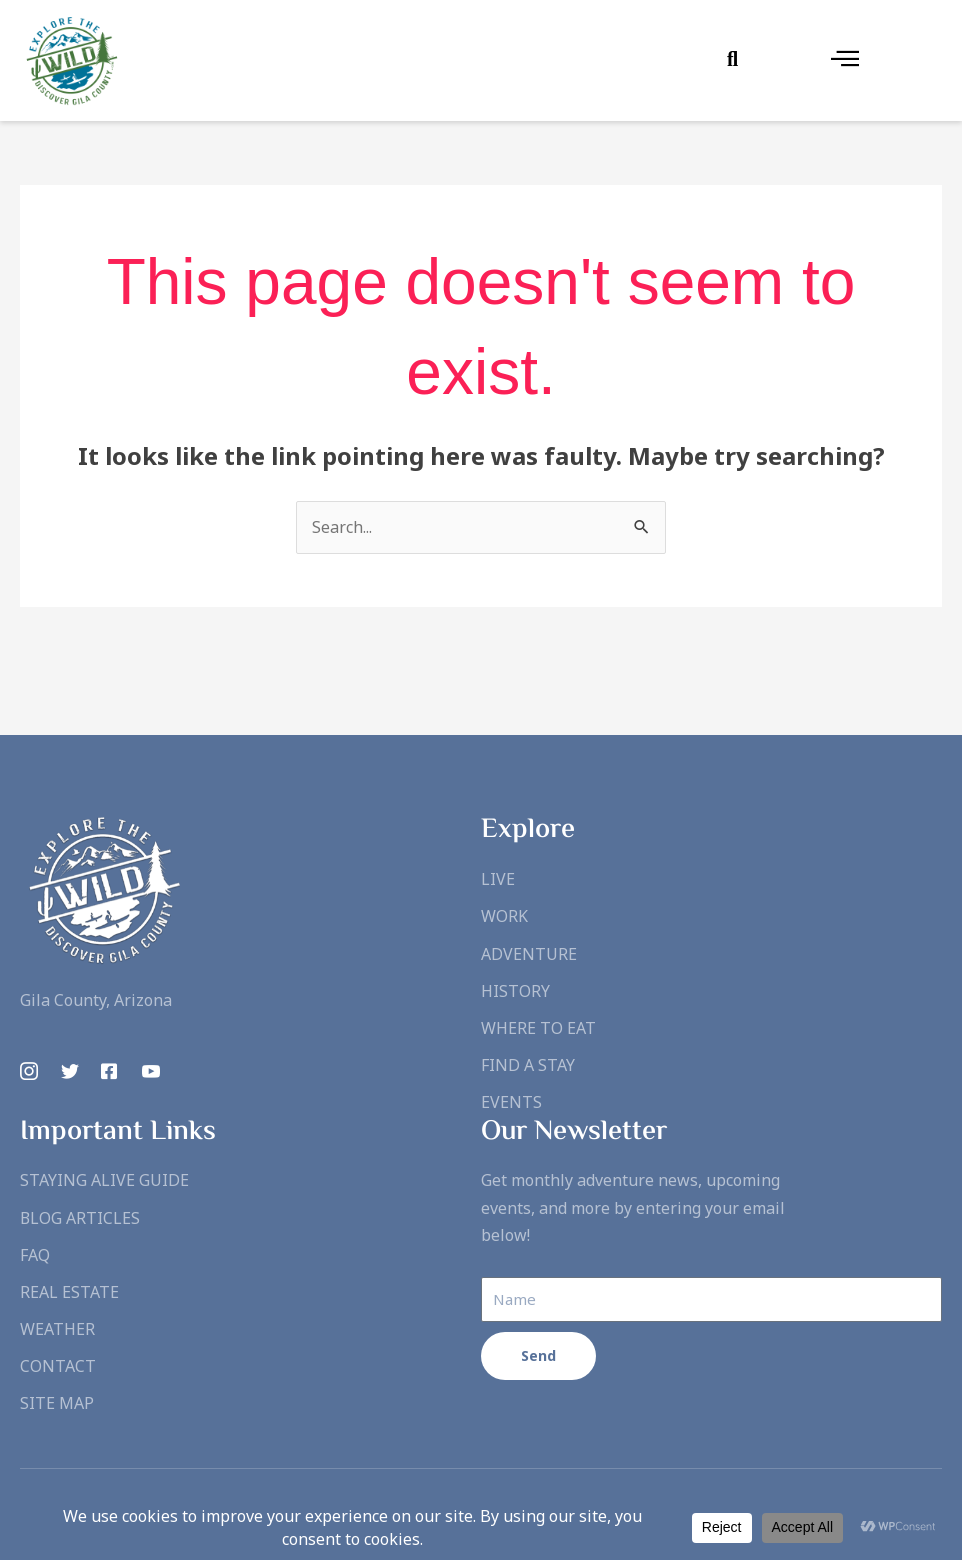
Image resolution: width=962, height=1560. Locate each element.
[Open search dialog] (733, 60)
